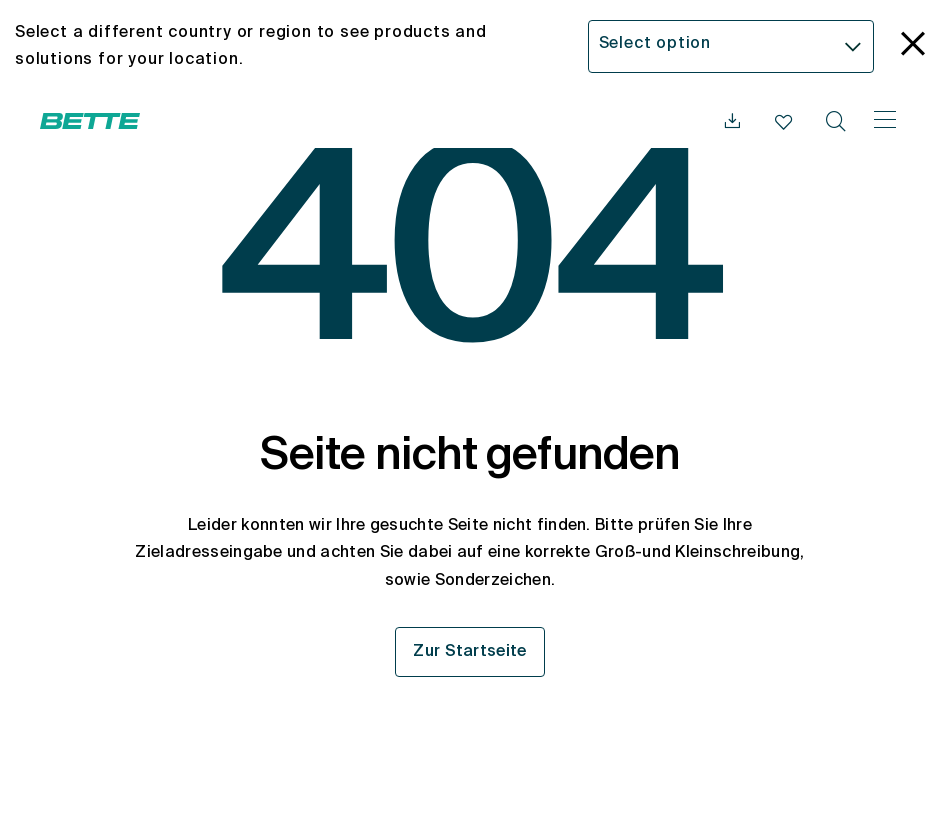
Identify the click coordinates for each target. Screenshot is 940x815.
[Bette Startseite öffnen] (90, 121)
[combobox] (731, 46)
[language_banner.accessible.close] (913, 46)
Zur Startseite (469, 652)
